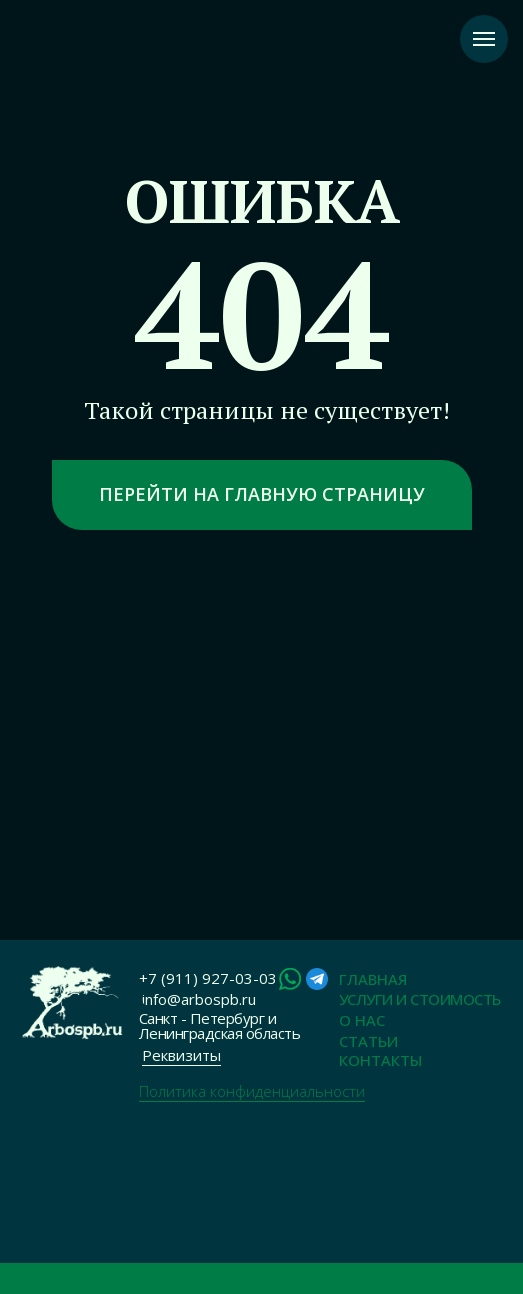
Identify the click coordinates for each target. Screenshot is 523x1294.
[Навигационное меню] (484, 39)
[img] (70, 1003)
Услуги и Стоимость (420, 999)
